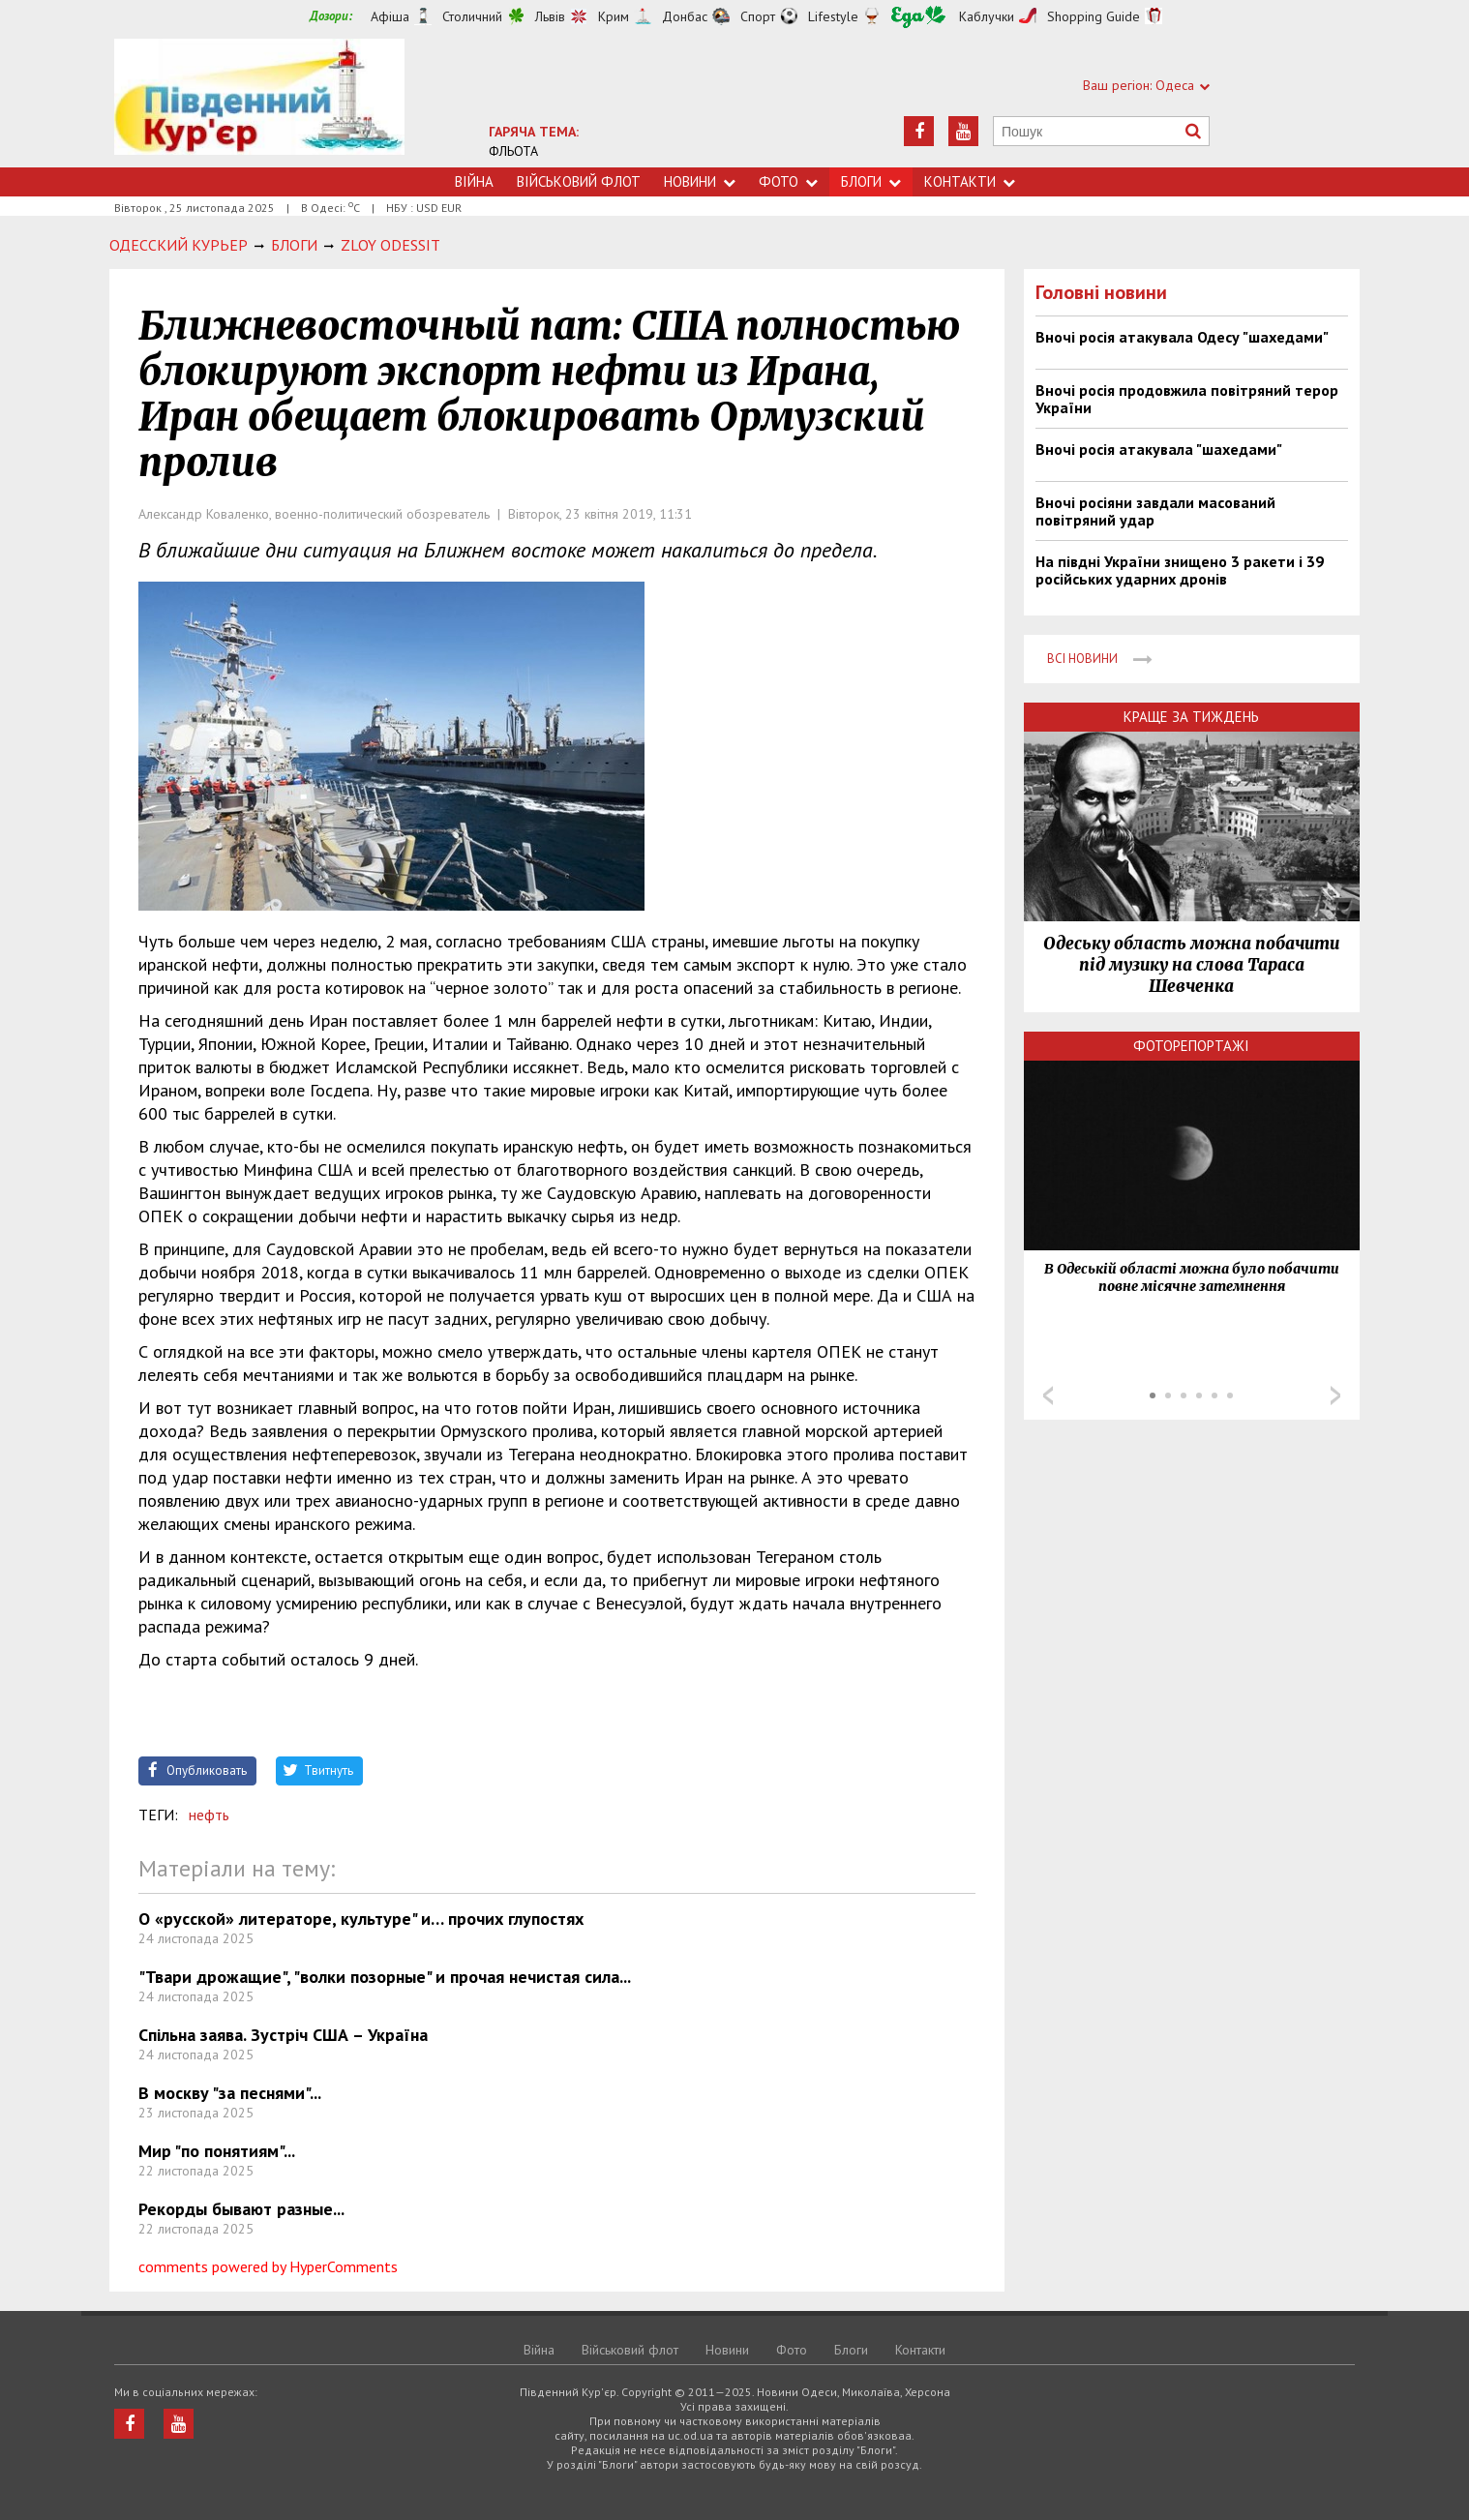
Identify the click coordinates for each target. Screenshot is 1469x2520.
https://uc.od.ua (259, 103)
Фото (788, 181)
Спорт (757, 16)
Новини (699, 181)
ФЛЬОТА (513, 151)
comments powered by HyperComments (268, 2266)
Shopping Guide (1093, 16)
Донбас (684, 16)
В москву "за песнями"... (229, 2093)
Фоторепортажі (1191, 1045)
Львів (550, 16)
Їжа (918, 17)
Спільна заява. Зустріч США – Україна (283, 2035)
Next (1335, 1395)
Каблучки (986, 16)
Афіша (390, 16)
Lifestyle (833, 16)
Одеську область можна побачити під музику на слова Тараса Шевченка (1191, 965)
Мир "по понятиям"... (216, 2151)
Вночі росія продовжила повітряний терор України (1186, 398)
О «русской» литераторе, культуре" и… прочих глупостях (361, 1918)
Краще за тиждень (1191, 716)
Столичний (472, 16)
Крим (613, 16)
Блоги (871, 181)
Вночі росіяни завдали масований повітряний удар (1155, 511)
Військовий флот (579, 181)
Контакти (969, 181)
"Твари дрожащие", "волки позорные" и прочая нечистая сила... (384, 1976)
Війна (474, 181)
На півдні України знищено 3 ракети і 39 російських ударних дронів (1179, 570)
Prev (1048, 1395)
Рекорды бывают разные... (241, 2209)
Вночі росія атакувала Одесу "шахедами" (1182, 336)
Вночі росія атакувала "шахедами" (1158, 449)
